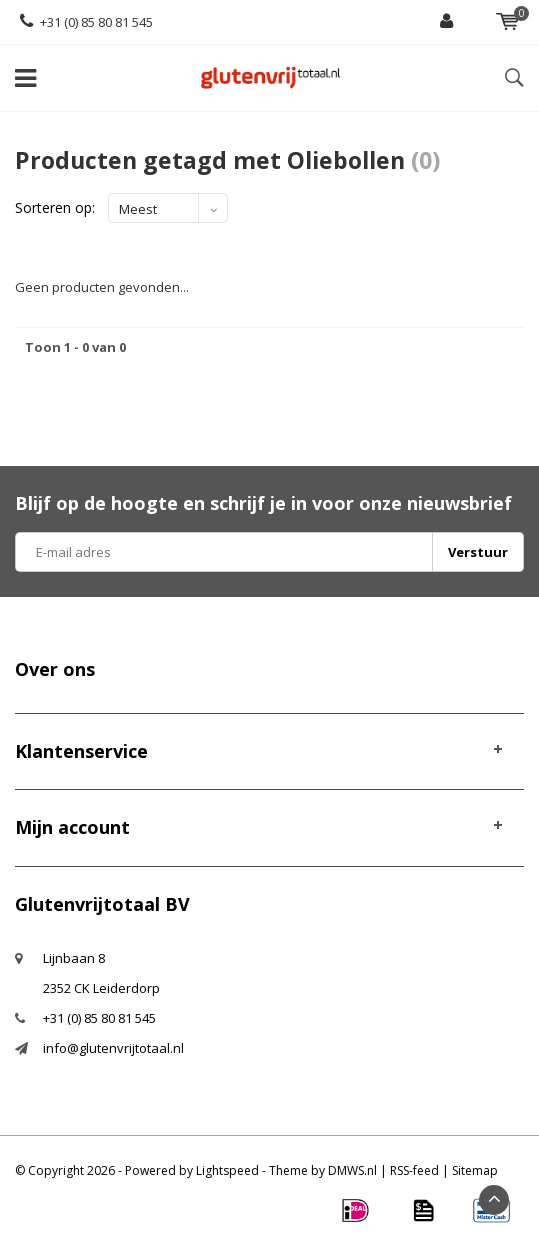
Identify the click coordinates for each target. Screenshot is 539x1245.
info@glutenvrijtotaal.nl (113, 1048)
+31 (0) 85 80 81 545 (86, 22)
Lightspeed (227, 1170)
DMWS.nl (352, 1170)
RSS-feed (414, 1170)
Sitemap (475, 1170)
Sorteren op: (55, 207)
